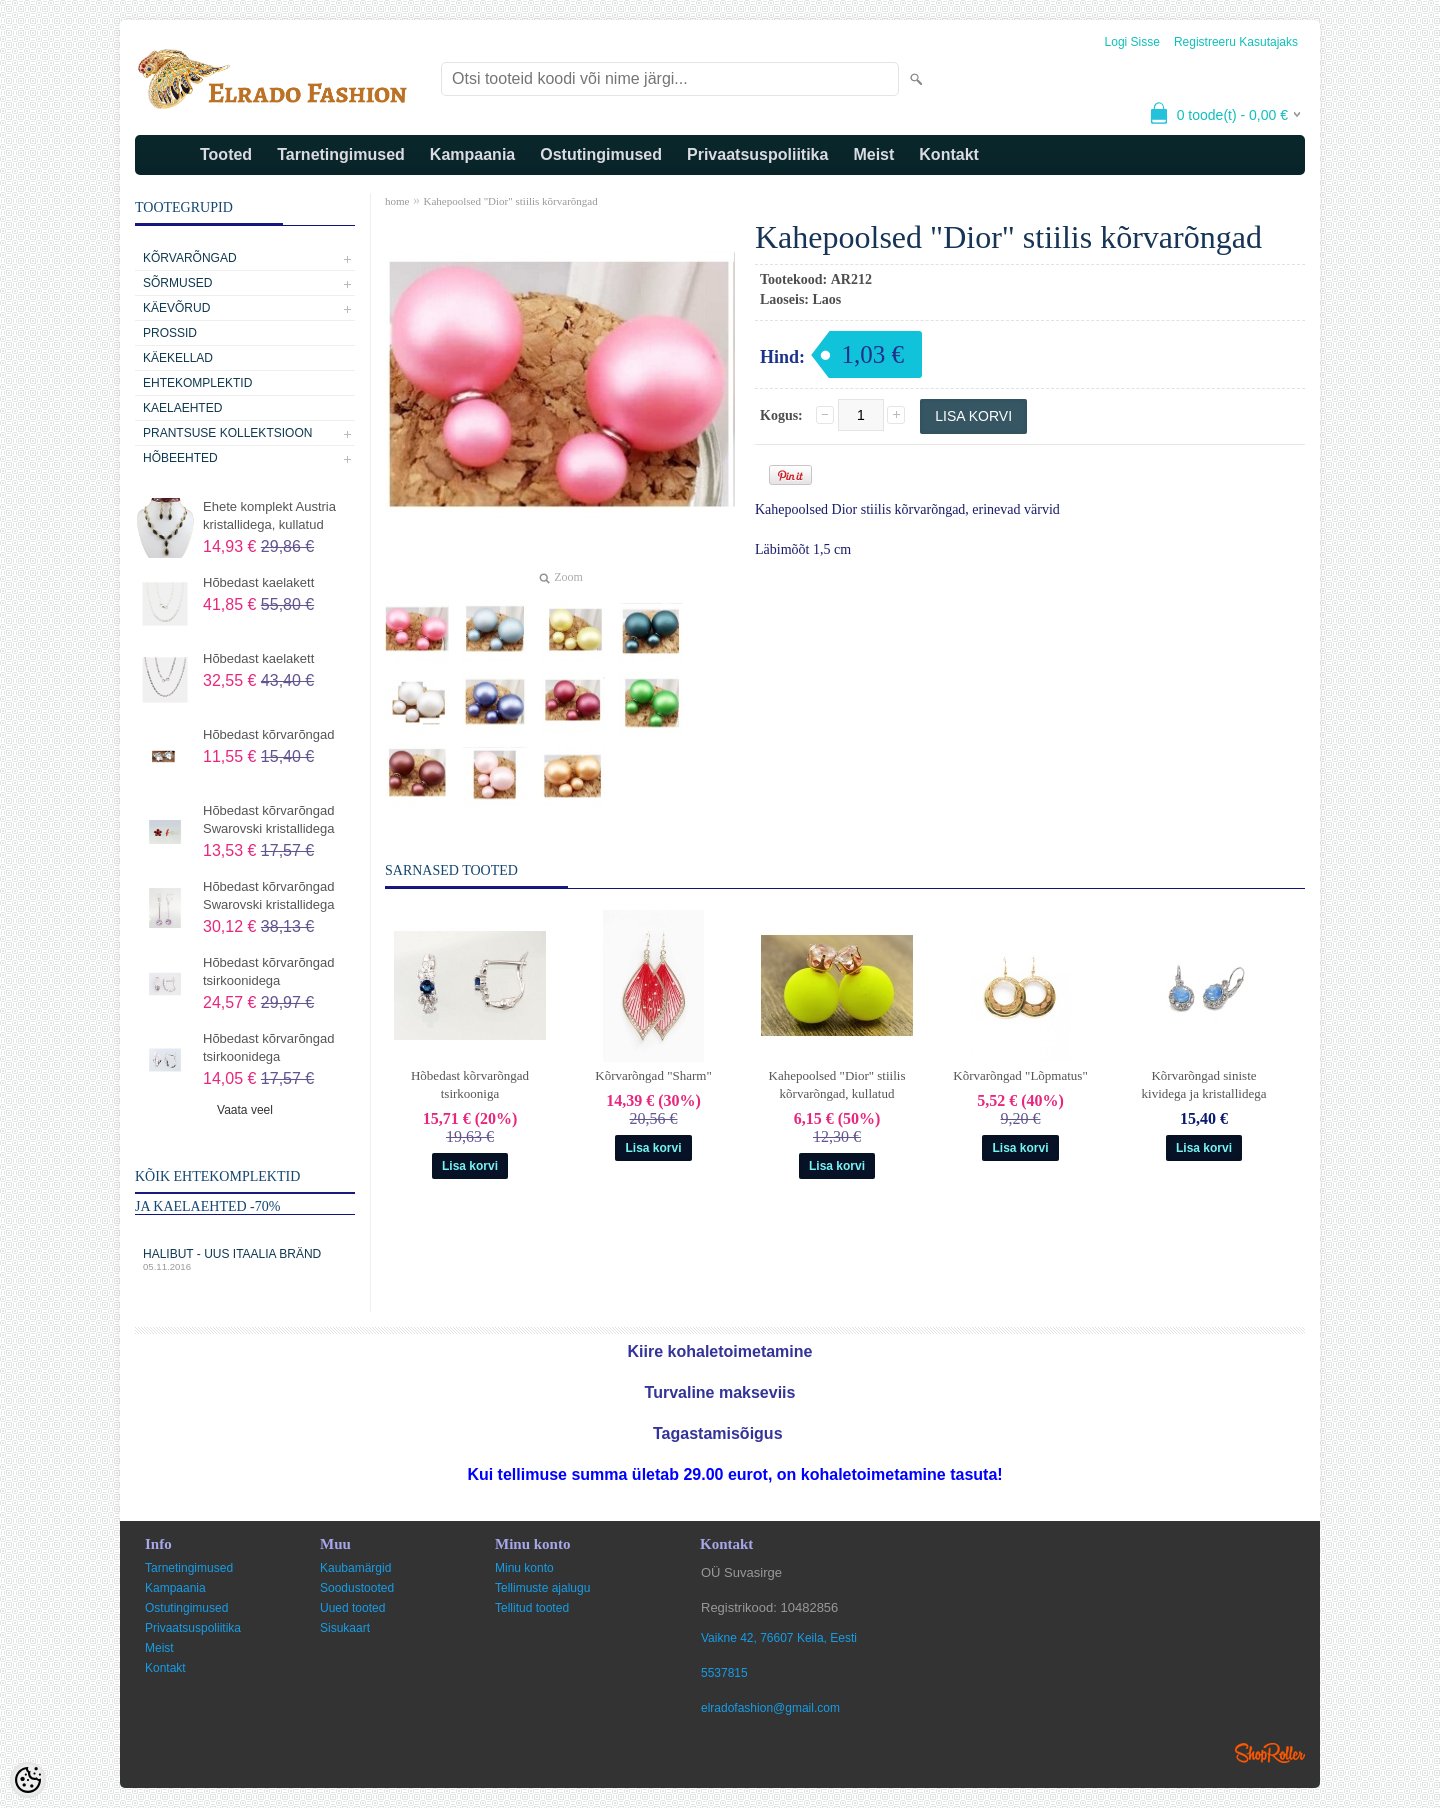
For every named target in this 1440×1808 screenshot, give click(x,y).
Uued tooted (352, 1608)
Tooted (226, 154)
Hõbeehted (180, 458)
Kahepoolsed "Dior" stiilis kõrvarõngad (510, 201)
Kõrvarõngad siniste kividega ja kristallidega (1204, 1084)
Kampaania (472, 154)
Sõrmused (177, 283)
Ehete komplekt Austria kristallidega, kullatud (269, 515)
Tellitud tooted (532, 1608)
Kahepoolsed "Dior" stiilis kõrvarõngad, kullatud (837, 1084)
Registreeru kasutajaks (1236, 42)
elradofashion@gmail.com (770, 1708)
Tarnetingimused (341, 154)
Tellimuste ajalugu (542, 1588)
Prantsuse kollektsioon (227, 433)
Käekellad (178, 358)
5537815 (724, 1673)
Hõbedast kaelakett (258, 582)
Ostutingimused (601, 154)
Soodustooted (357, 1588)
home (397, 201)
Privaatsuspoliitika (757, 154)
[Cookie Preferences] (28, 1780)
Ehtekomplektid (197, 383)
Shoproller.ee (1270, 1753)
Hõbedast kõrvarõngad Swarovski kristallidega (269, 819)
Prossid (170, 333)
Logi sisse (1132, 42)
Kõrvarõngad (190, 258)
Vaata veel (245, 1110)
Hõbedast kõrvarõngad (269, 734)
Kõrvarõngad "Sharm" (653, 1075)
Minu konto (524, 1568)
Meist (873, 154)
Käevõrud (176, 308)
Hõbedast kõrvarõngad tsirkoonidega (269, 971)
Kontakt (949, 154)
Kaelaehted (182, 408)
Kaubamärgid (355, 1568)
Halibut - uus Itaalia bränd (245, 1259)
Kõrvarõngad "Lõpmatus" (1020, 1075)
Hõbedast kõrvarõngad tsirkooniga (470, 1084)
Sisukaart (345, 1628)
